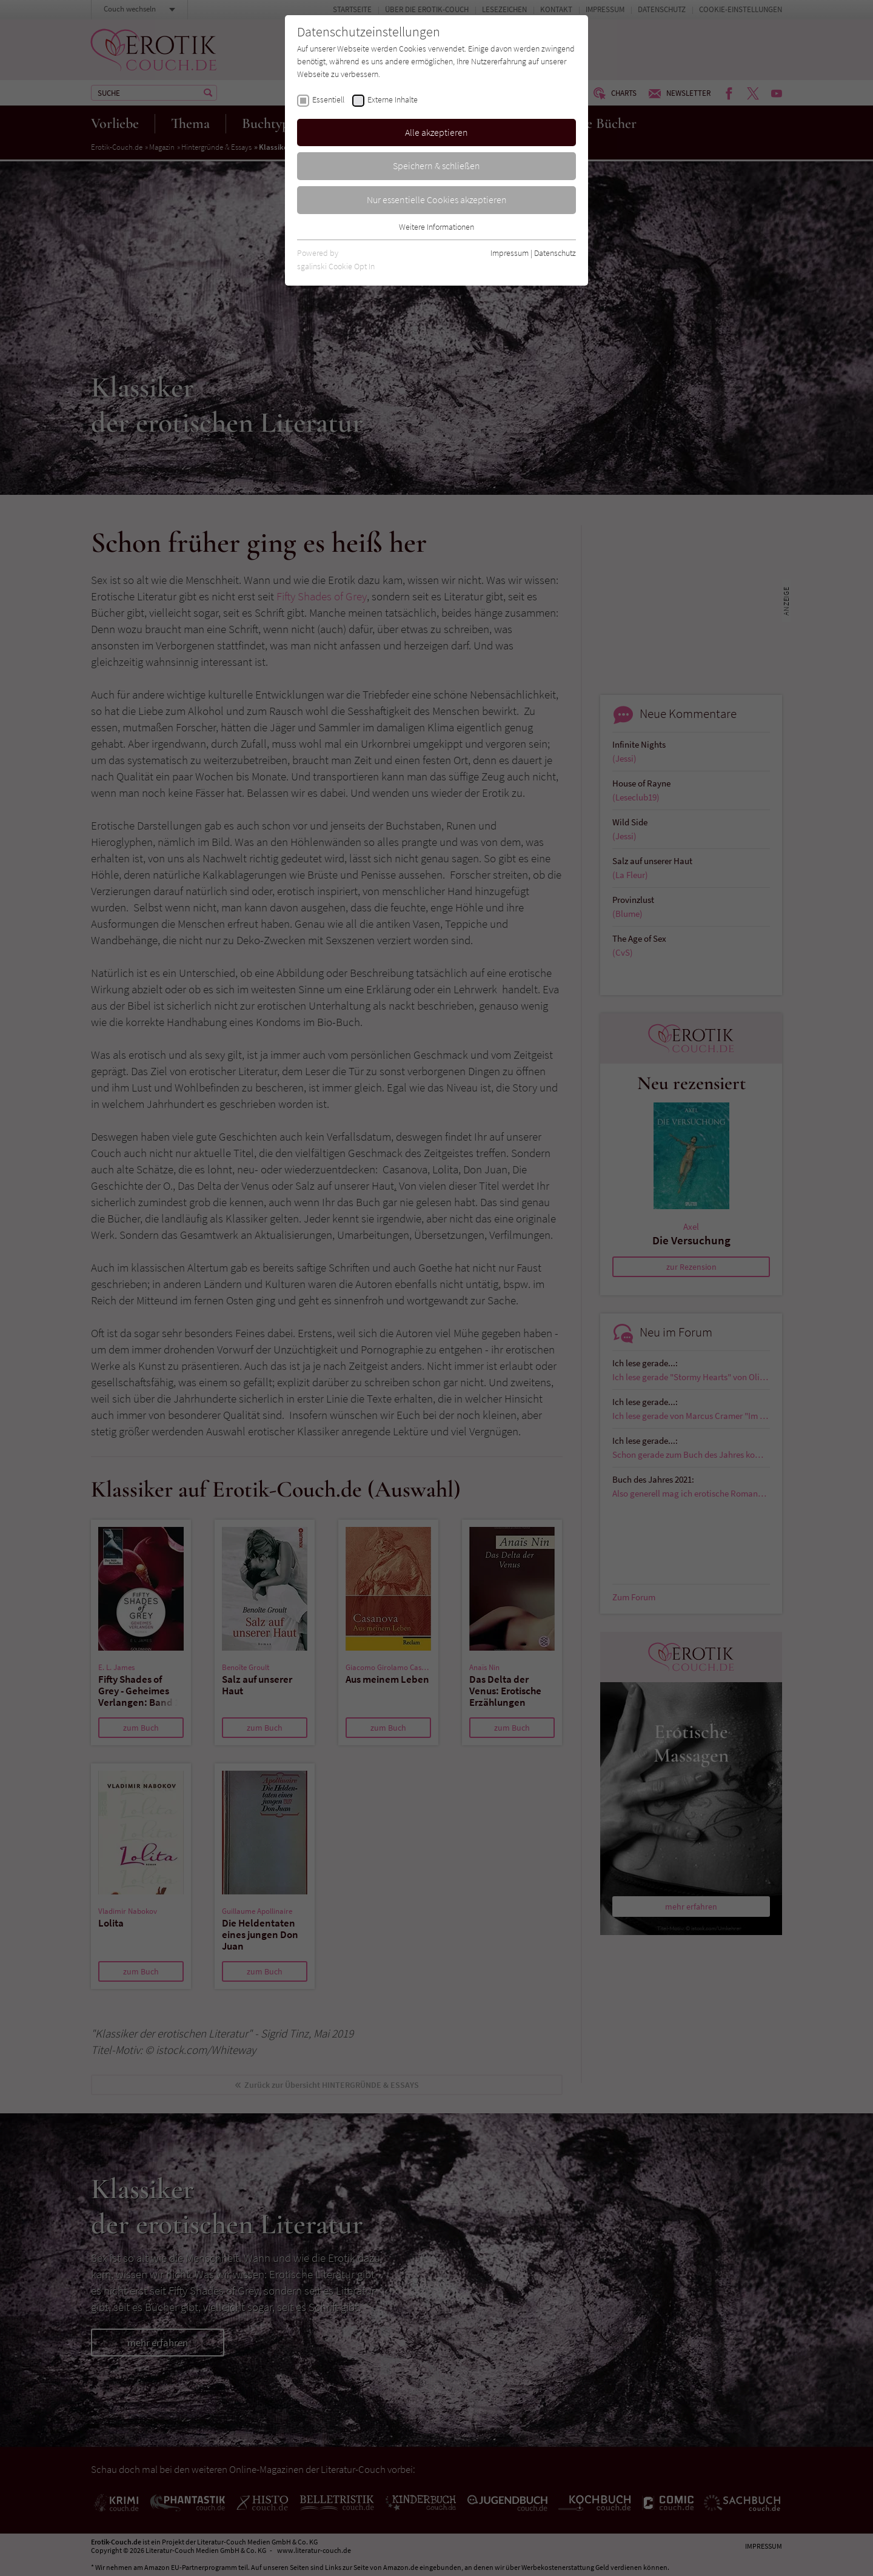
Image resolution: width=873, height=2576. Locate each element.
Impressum (509, 252)
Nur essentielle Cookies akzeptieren (437, 199)
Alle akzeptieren (436, 132)
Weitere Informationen (436, 226)
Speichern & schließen (436, 165)
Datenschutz (555, 252)
